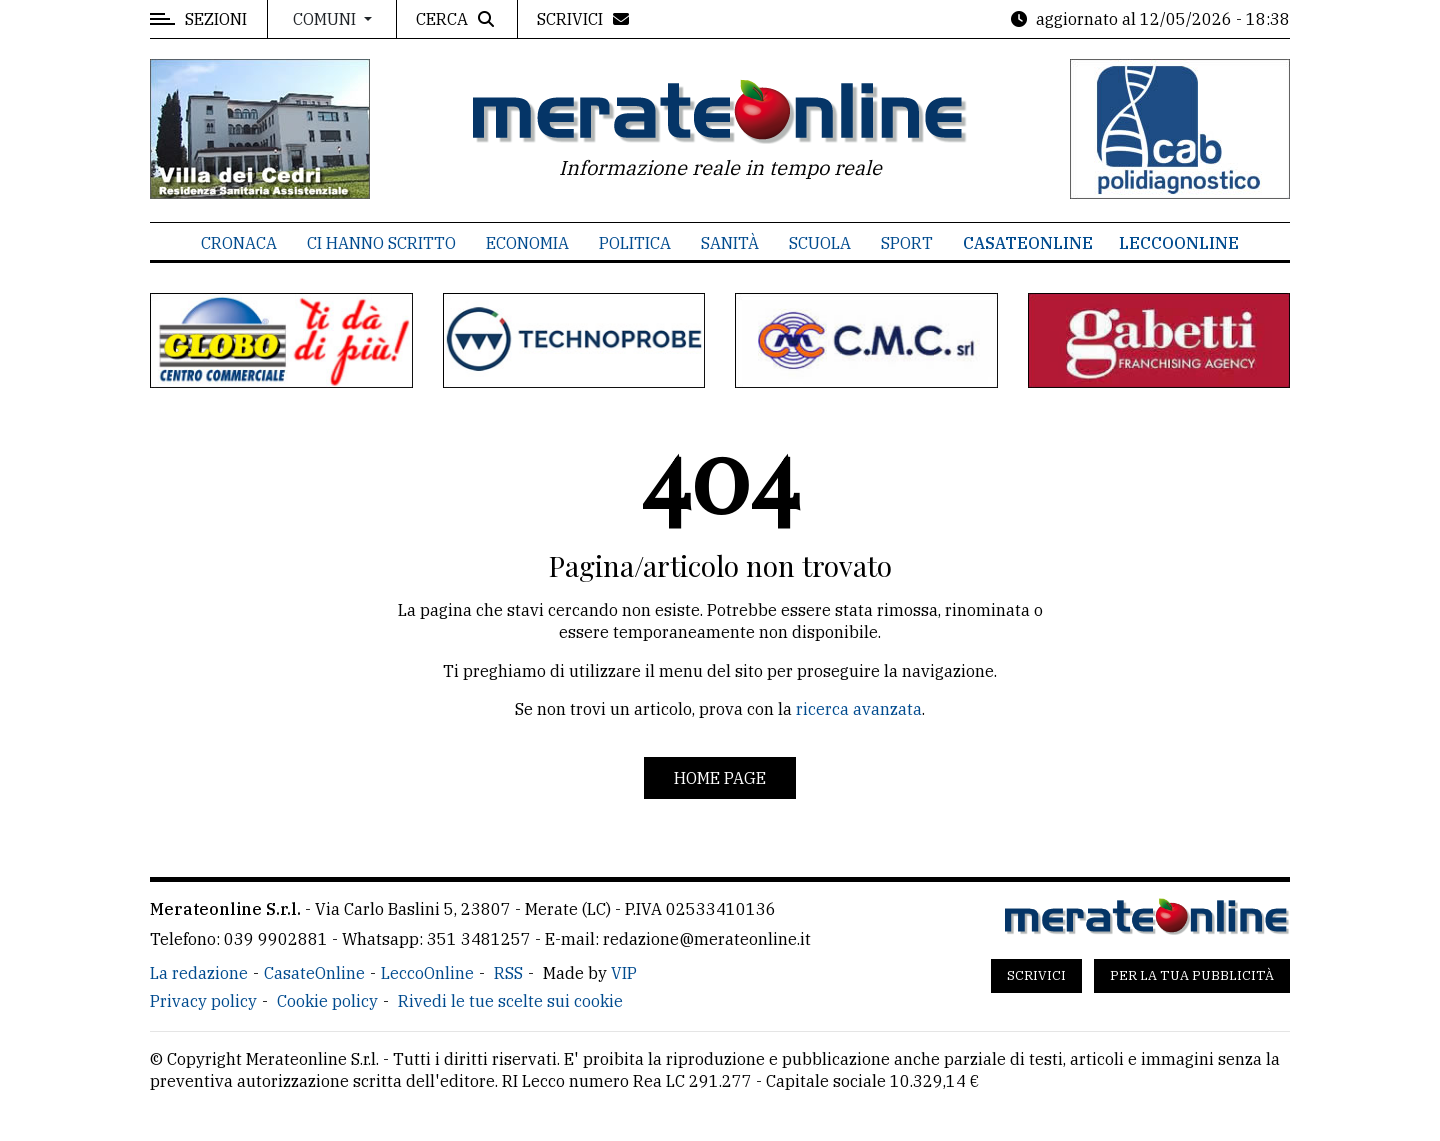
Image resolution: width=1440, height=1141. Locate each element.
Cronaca (239, 243)
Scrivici (1036, 975)
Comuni (326, 19)
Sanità (730, 243)
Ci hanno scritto (381, 243)
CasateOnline (1028, 243)
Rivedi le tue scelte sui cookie (510, 1001)
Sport (907, 243)
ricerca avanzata (859, 709)
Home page (720, 778)
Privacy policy (203, 1001)
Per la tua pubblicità (1192, 975)
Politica (635, 243)
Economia (527, 243)
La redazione (199, 973)
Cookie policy (327, 1001)
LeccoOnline (1179, 243)
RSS (508, 973)
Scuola (820, 243)
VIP (624, 973)
